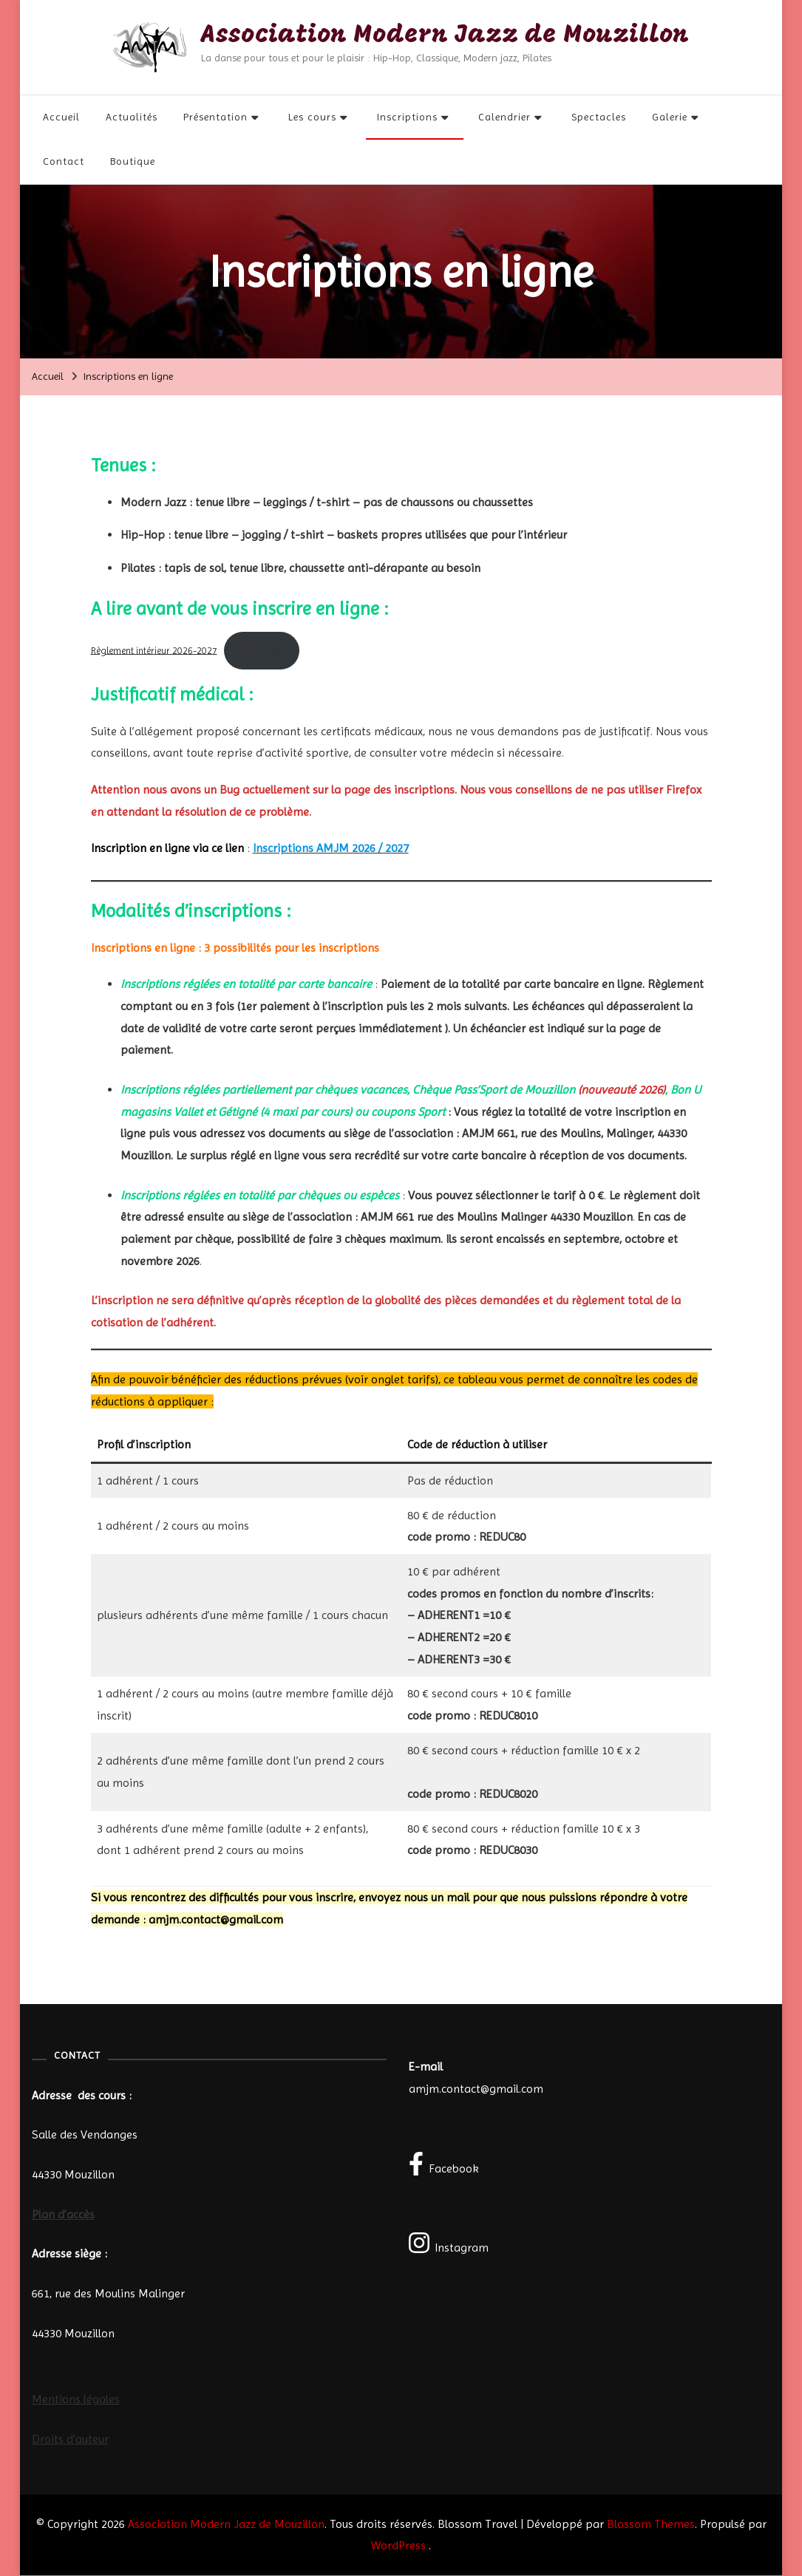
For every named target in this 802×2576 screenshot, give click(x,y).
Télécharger (261, 650)
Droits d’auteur (70, 2440)
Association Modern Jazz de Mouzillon (446, 37)
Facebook (444, 2163)
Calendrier (504, 117)
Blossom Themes (651, 2524)
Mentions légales (76, 2400)
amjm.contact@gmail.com (476, 2089)
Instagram (449, 2243)
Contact (63, 162)
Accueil (61, 117)
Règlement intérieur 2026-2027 (154, 650)
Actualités (131, 117)
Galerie (669, 117)
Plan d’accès (63, 2214)
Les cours (312, 117)
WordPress (398, 2546)
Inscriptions (407, 117)
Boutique (132, 162)
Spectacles (598, 117)
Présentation (215, 117)
